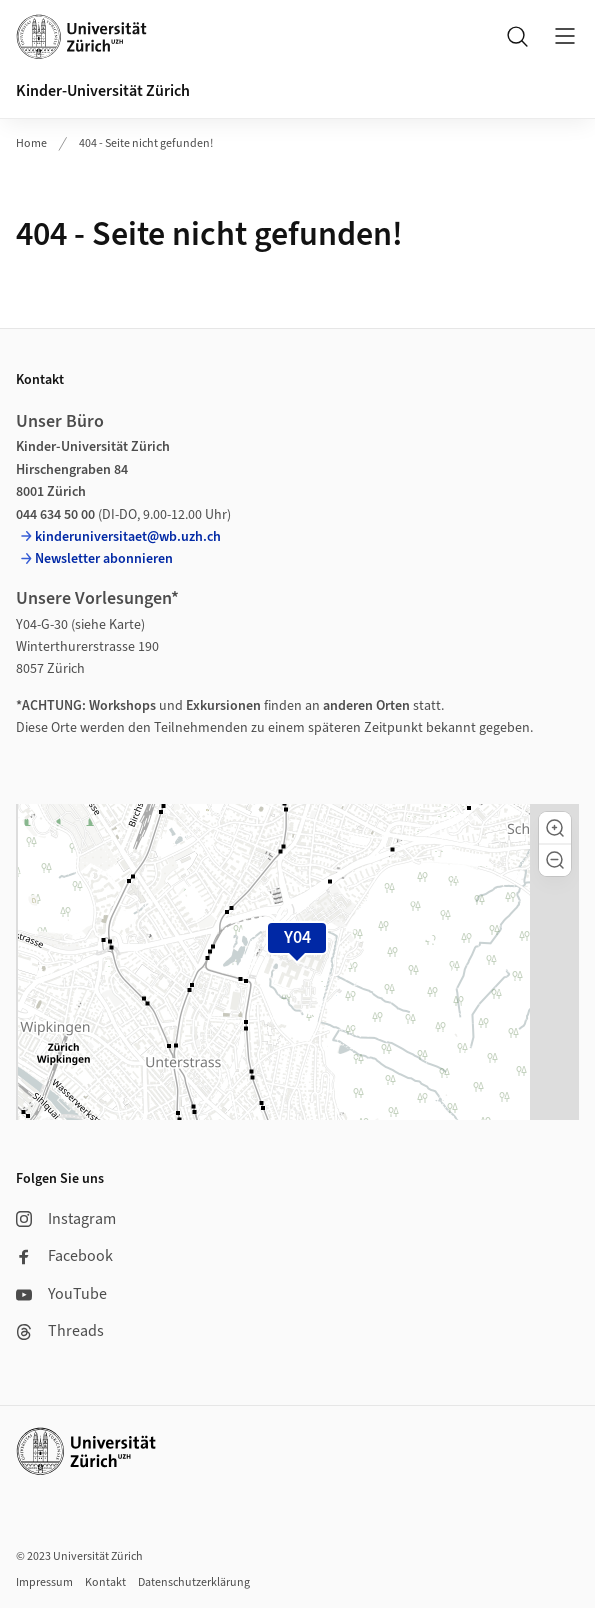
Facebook (64, 1256)
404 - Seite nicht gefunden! (146, 143)
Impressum (44, 1582)
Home (31, 143)
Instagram (66, 1219)
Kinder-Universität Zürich (103, 91)
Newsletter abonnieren (104, 559)
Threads (60, 1331)
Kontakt (105, 1582)
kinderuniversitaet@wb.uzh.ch (128, 537)
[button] (555, 828)
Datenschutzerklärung (194, 1582)
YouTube (61, 1294)
